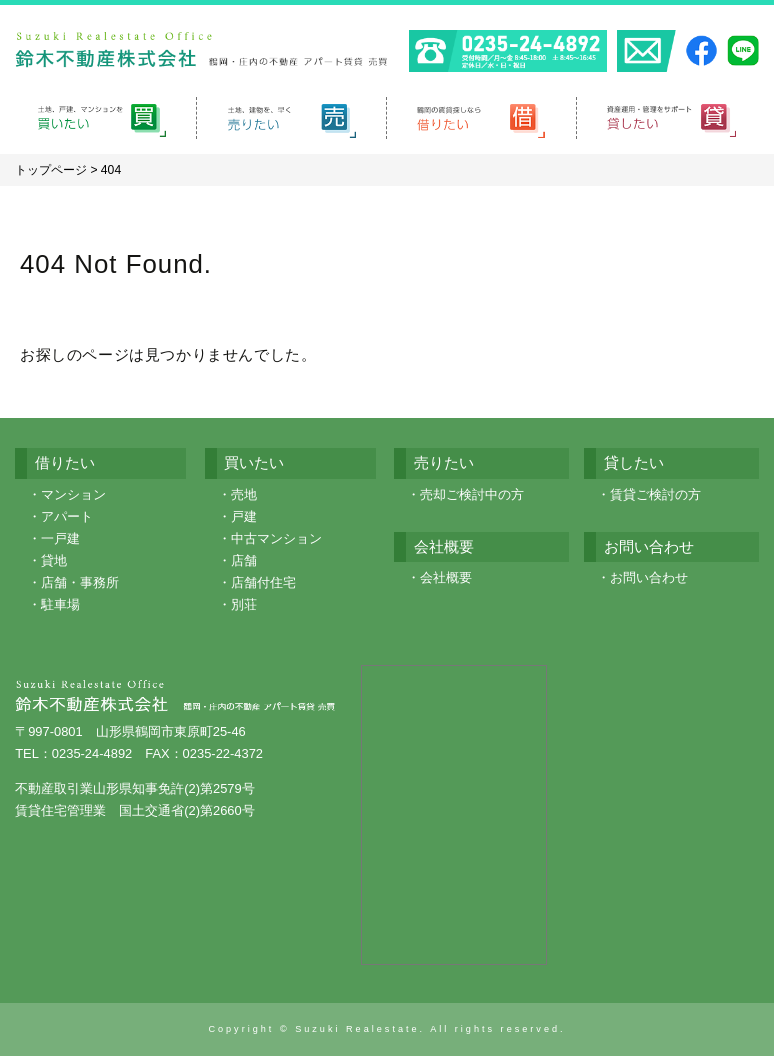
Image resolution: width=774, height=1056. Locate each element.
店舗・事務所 (80, 582)
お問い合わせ (649, 577)
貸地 (54, 560)
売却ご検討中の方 (472, 494)
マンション (73, 494)
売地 (244, 494)
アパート (67, 516)
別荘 (244, 604)
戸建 (244, 516)
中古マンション (276, 538)
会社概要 (446, 577)
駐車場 (60, 604)
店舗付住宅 (263, 582)
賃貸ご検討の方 (655, 494)
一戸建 (60, 538)
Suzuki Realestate (357, 1029)
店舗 (244, 560)
